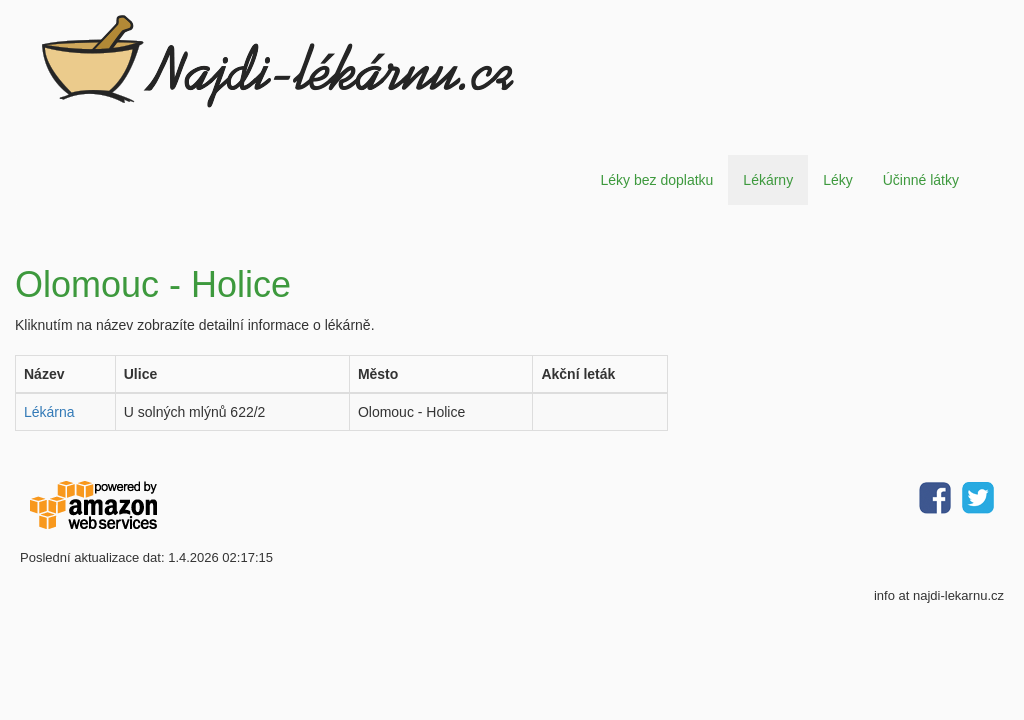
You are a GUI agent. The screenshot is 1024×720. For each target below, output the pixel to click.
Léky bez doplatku (656, 180)
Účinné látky (921, 180)
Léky (838, 180)
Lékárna (49, 412)
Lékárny (768, 180)
